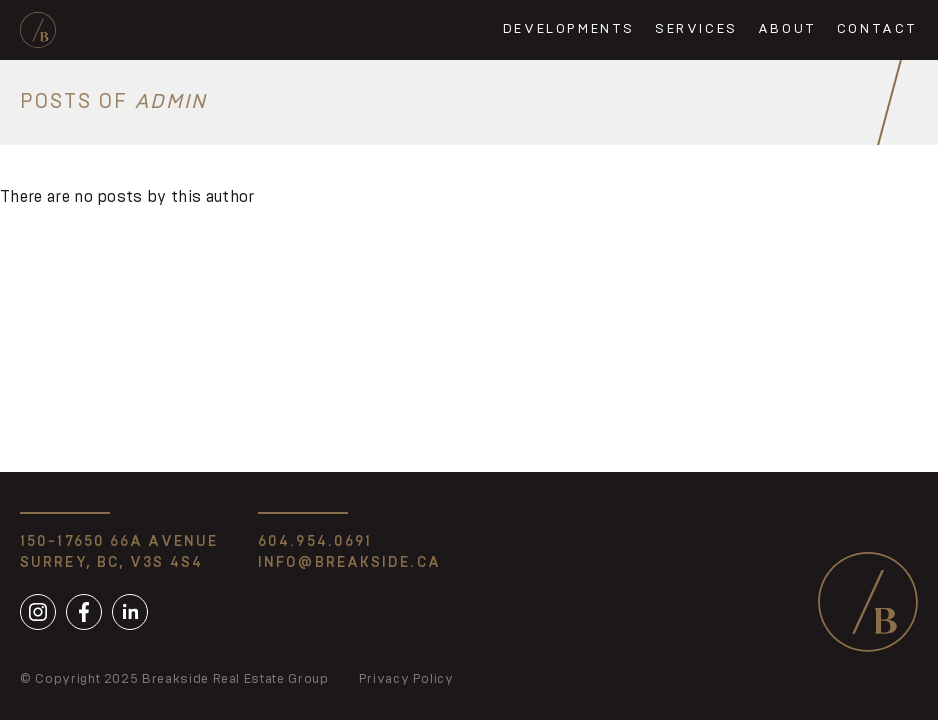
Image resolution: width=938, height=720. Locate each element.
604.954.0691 (315, 542)
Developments (569, 29)
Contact (877, 29)
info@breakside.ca (349, 563)
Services (696, 29)
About (787, 29)
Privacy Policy (406, 679)
